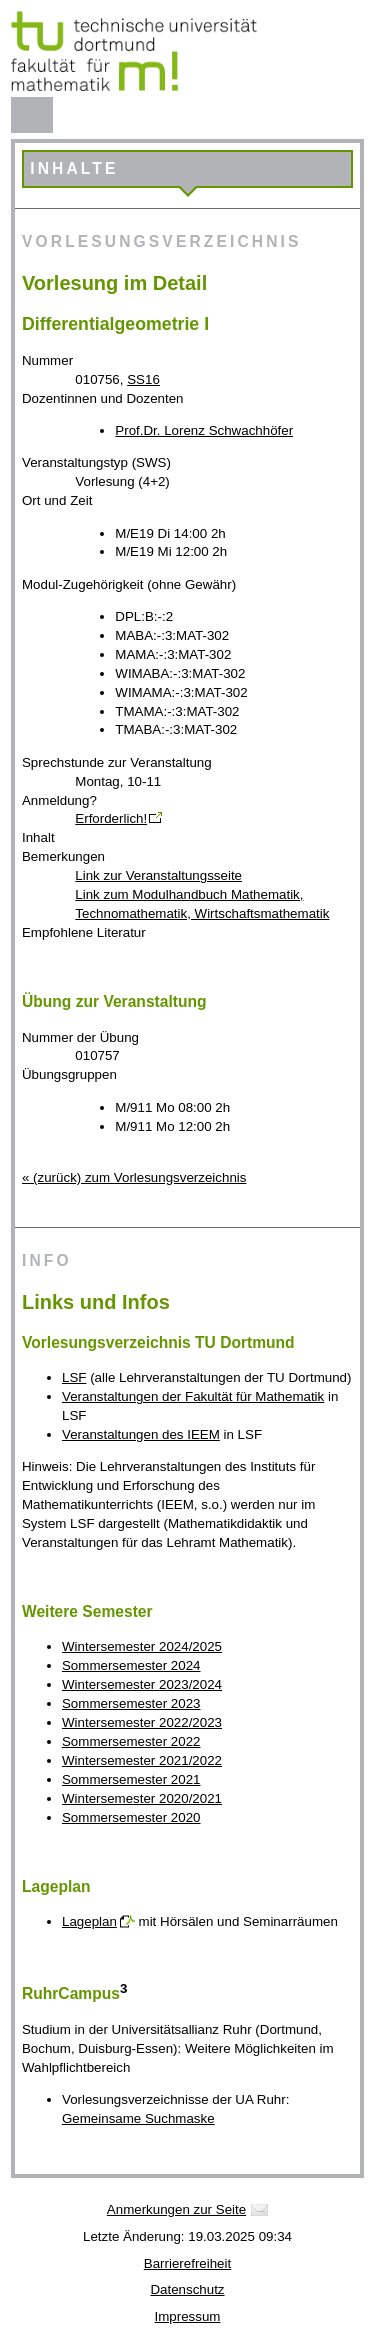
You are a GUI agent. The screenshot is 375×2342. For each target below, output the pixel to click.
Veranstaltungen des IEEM (141, 1434)
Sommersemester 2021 (131, 1779)
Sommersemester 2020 (131, 1817)
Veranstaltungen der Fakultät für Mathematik (193, 1396)
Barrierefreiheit (187, 2263)
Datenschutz (187, 2289)
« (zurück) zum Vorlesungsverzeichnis (134, 1177)
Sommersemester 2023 (131, 1703)
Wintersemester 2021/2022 (142, 1760)
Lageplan (89, 1921)
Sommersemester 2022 (131, 1741)
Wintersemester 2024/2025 (142, 1646)
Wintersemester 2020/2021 (142, 1798)
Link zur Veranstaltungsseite (158, 875)
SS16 (143, 379)
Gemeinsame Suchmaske (138, 2118)
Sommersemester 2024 (131, 1665)
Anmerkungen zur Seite (176, 2209)
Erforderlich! (111, 818)
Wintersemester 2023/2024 (142, 1684)
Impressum (188, 2316)
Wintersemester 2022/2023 (142, 1722)
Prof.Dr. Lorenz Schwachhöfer (204, 430)
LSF (74, 1377)
